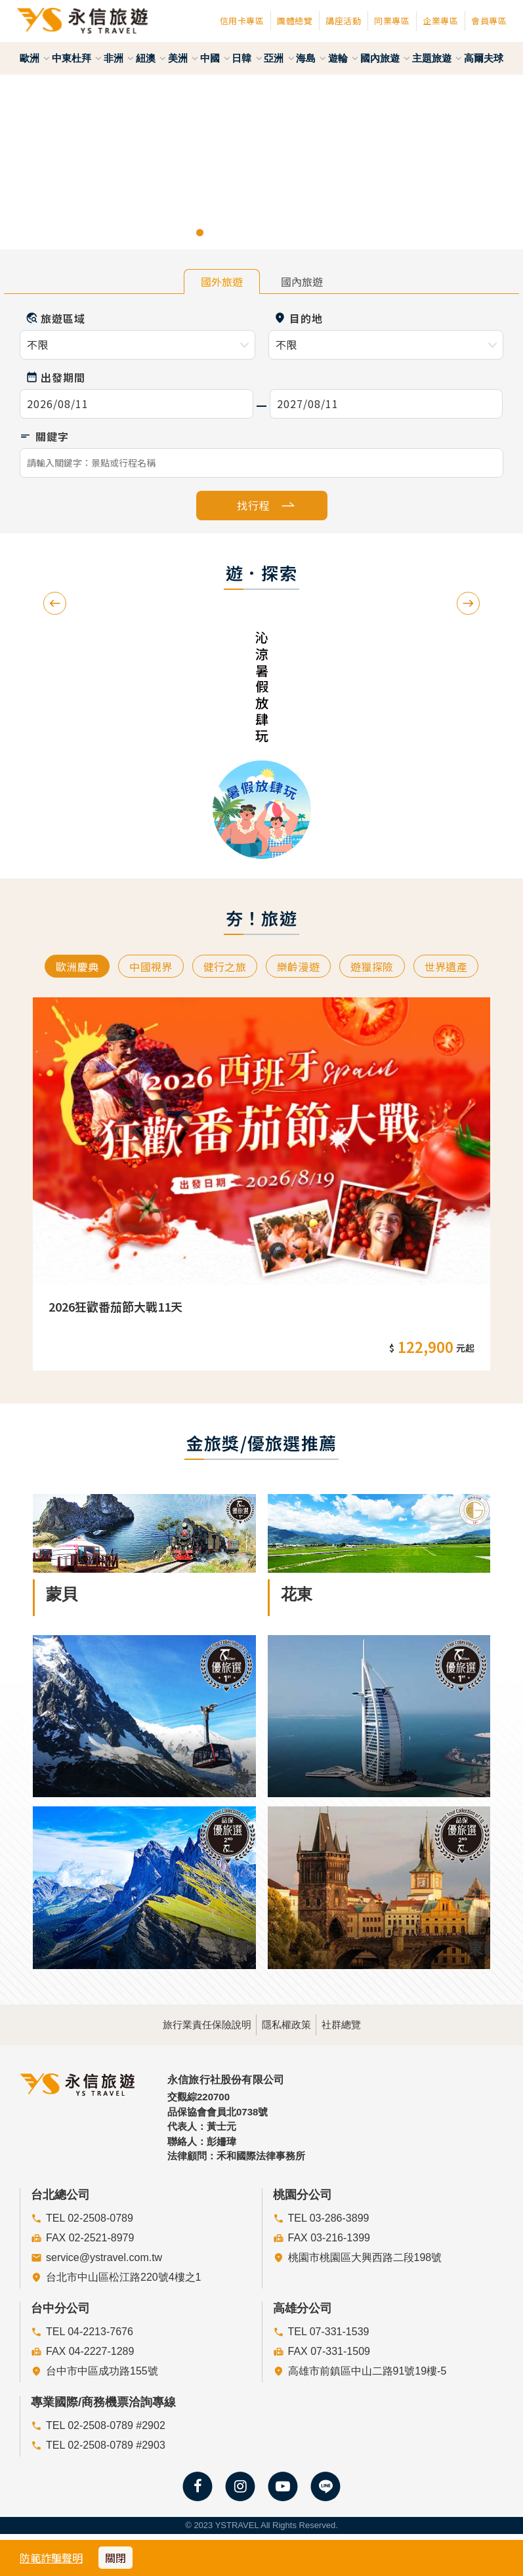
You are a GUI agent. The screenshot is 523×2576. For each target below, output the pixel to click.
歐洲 (35, 58)
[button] (26, 162)
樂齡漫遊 (301, 967)
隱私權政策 (286, 2023)
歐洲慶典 (64, 967)
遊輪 (343, 58)
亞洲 (279, 58)
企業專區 (440, 20)
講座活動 (343, 20)
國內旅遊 (385, 58)
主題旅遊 (437, 58)
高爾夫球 (483, 58)
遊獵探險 (380, 967)
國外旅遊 (222, 281)
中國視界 (143, 967)
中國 (215, 58)
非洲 (119, 58)
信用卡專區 (242, 20)
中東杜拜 (77, 58)
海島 (311, 58)
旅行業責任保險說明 (171, 2023)
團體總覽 (294, 20)
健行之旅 (222, 967)
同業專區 (391, 20)
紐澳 (151, 58)
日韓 (247, 58)
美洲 (183, 58)
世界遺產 (459, 967)
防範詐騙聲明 (51, 2558)
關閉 (115, 2558)
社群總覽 (377, 2023)
